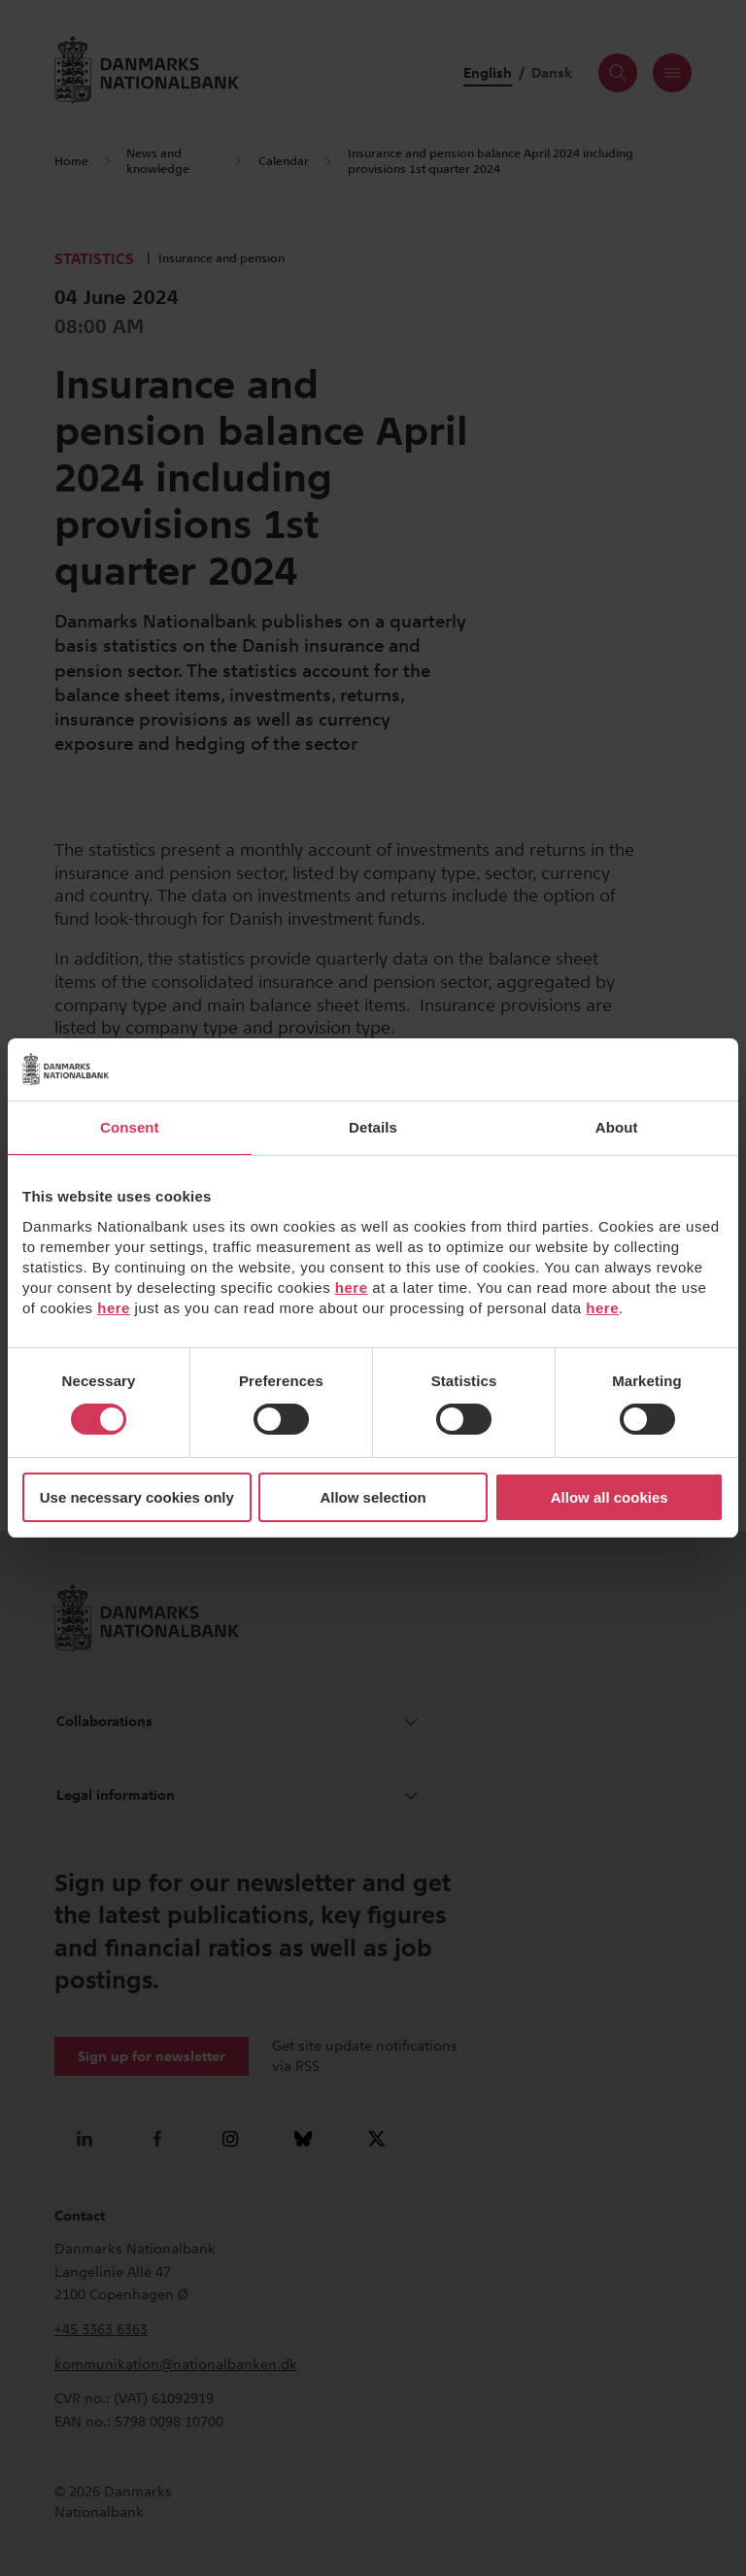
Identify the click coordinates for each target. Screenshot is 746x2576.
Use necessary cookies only (137, 1497)
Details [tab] (373, 1127)
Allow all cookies (609, 1497)
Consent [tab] (129, 1127)
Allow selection (372, 1497)
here (351, 1287)
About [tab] (616, 1127)
